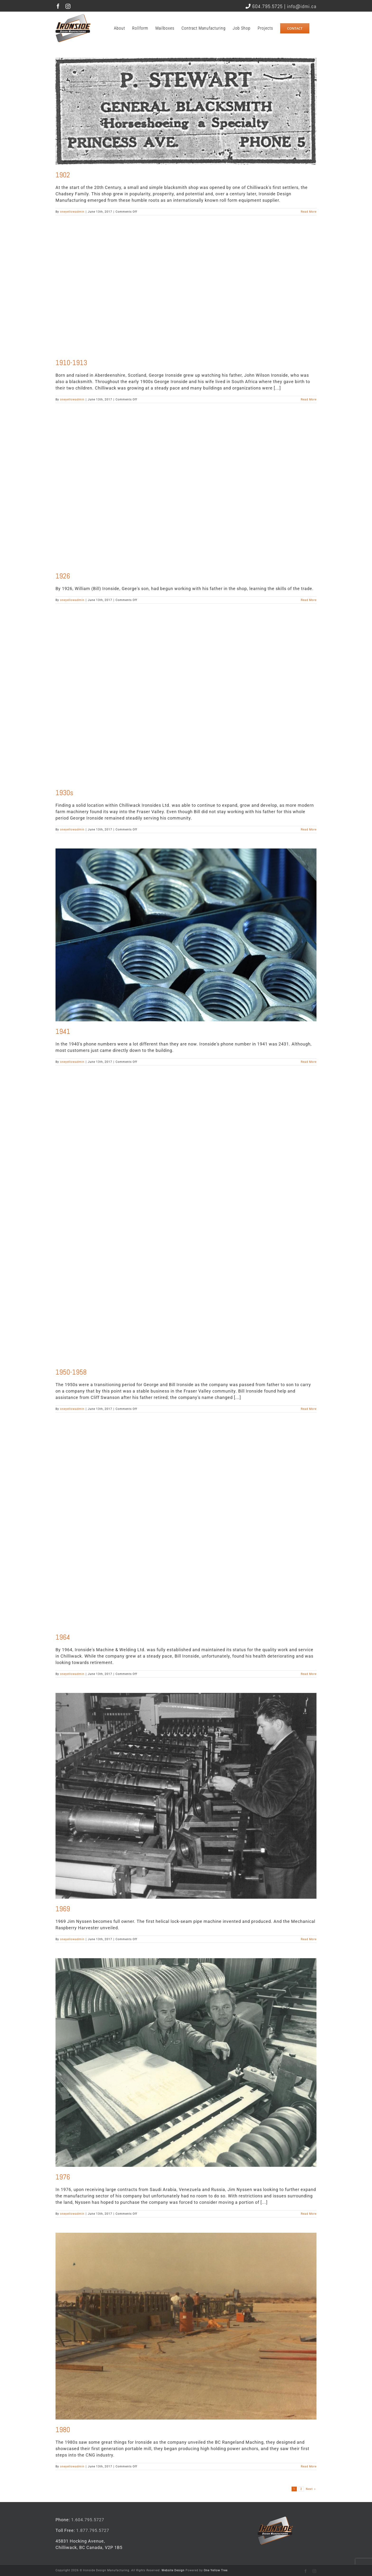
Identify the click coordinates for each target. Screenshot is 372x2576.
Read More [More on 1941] (308, 1061)
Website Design (173, 2570)
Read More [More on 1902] (308, 211)
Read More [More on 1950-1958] (308, 1409)
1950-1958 (71, 1372)
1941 (63, 1031)
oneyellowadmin (72, 211)
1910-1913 (71, 362)
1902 (63, 174)
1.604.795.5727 (87, 2519)
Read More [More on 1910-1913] (308, 399)
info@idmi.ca (301, 6)
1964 (63, 1637)
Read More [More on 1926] (308, 600)
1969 (63, 1908)
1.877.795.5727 (92, 2530)
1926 (63, 576)
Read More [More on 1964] (308, 1674)
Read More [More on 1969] (308, 1939)
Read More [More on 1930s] (308, 829)
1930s (64, 792)
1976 (63, 2177)
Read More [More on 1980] (308, 2466)
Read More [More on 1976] (308, 2213)
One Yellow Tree (216, 2570)
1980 (63, 2429)
